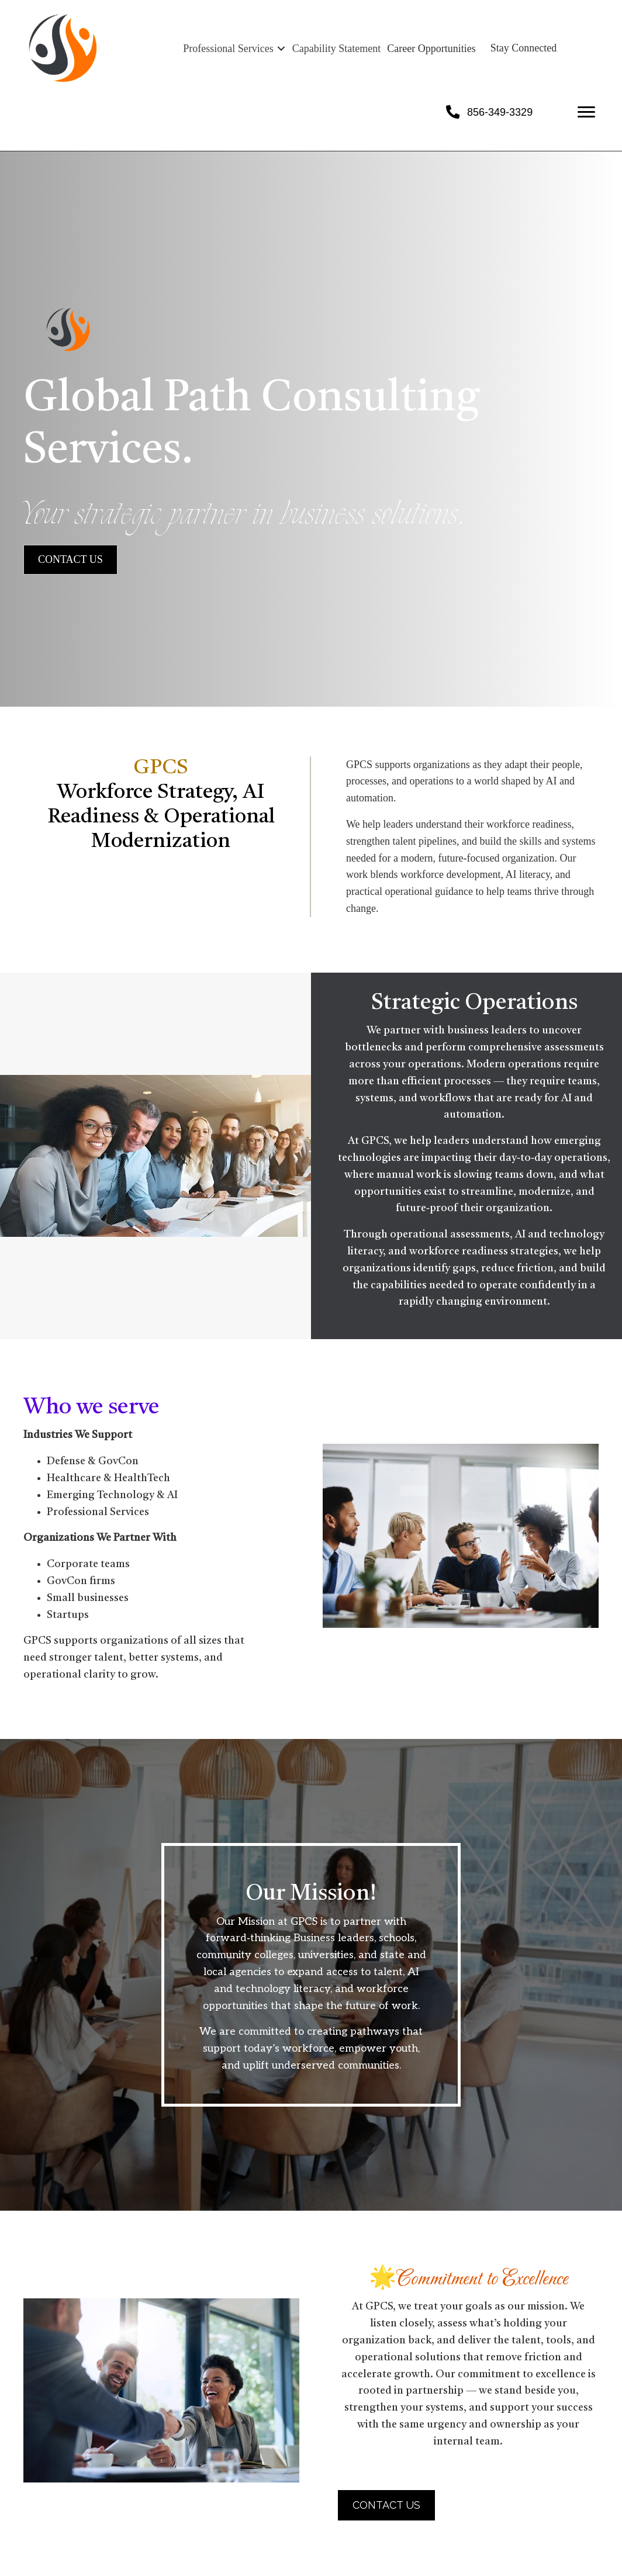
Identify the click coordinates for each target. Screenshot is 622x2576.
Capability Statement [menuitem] (336, 48)
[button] (281, 48)
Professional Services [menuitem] (228, 48)
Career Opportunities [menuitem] (431, 48)
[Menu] (586, 112)
